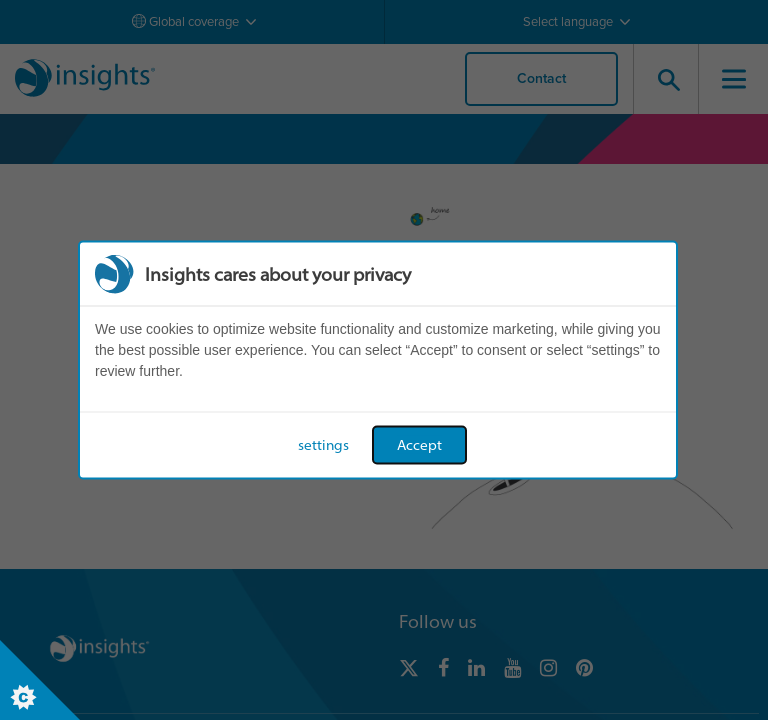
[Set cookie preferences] (40, 680)
